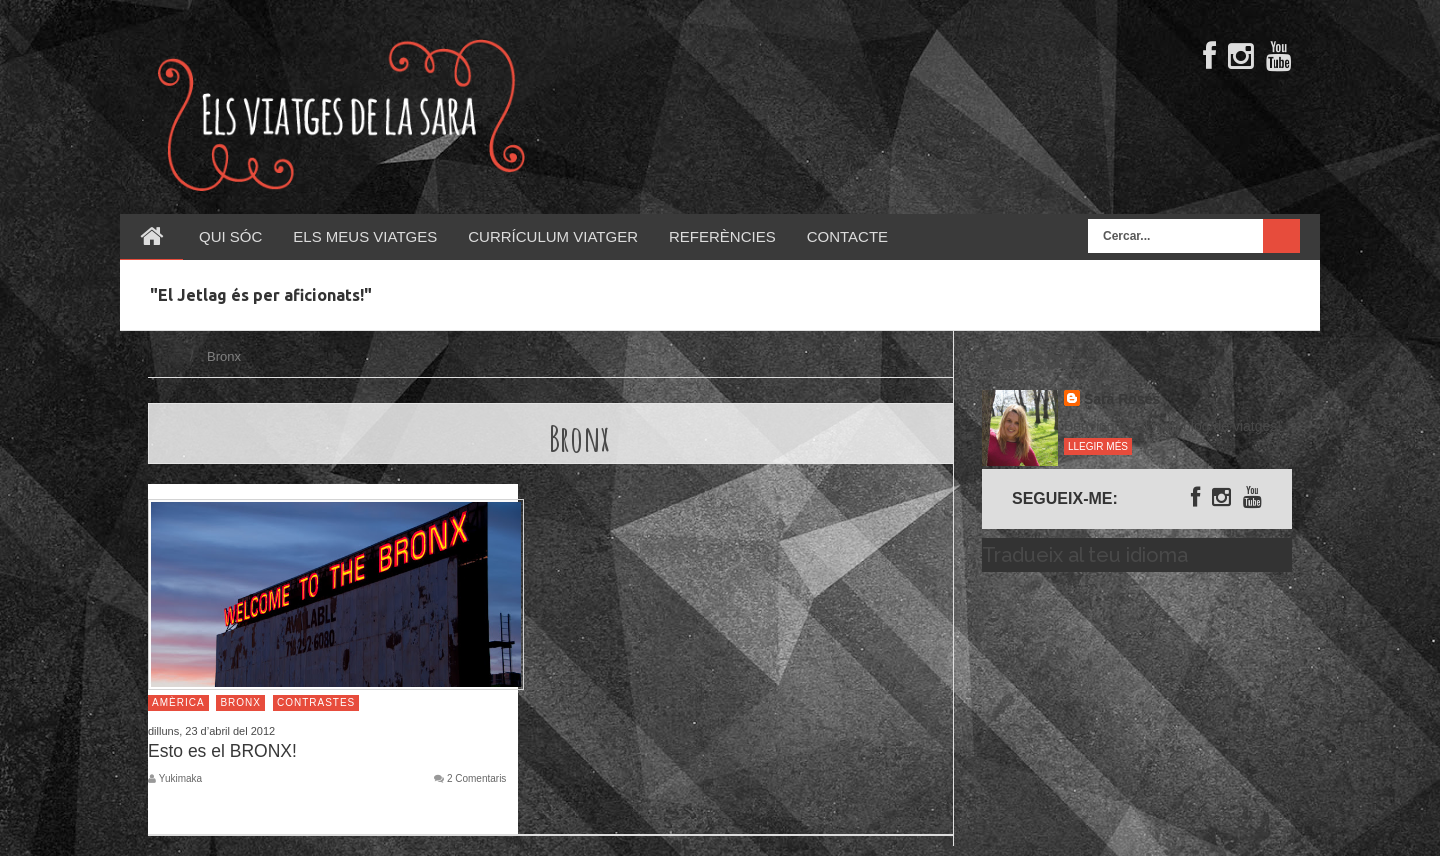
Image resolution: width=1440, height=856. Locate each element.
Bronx (240, 702)
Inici (169, 356)
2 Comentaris (476, 779)
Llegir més (1098, 446)
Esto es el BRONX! (222, 751)
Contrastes (316, 702)
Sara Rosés (1122, 399)
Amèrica (178, 702)
